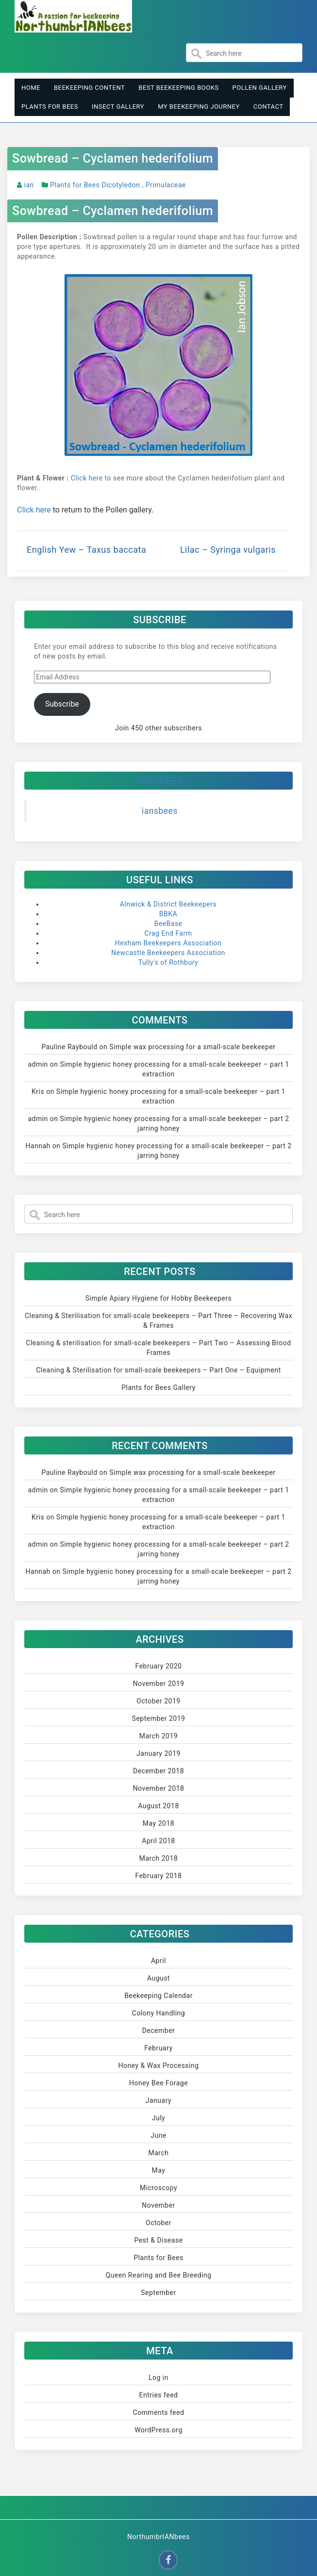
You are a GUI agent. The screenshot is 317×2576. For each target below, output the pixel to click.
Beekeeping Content (89, 87)
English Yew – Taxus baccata (86, 550)
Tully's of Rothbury (168, 962)
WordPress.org (158, 2430)
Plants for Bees (49, 106)
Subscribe (62, 704)
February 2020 (158, 1666)
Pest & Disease (158, 2240)
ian (28, 185)
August (158, 1978)
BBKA (168, 914)
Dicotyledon (120, 185)
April (158, 1961)
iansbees (160, 781)
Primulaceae (166, 185)
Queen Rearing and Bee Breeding (158, 2275)
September (158, 2292)
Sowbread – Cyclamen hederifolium (112, 158)
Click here (87, 478)
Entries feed (158, 2395)
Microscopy (159, 2188)
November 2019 (158, 1683)
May (159, 2170)
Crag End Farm (168, 933)
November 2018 (158, 1788)
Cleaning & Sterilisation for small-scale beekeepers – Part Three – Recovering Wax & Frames (158, 1320)
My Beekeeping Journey (199, 106)
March (159, 2153)
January (158, 2100)
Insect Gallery (118, 106)
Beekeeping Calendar (158, 1995)
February (158, 2048)
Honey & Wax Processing (158, 2065)
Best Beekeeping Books (178, 87)
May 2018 (158, 1823)
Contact (268, 106)
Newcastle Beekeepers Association (168, 953)
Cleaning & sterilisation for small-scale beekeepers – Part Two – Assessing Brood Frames (158, 1347)
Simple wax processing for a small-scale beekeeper (192, 1047)
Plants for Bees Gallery (158, 1387)
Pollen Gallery (260, 87)
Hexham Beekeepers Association (168, 943)
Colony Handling (158, 2013)
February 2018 (158, 1876)
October (158, 2223)
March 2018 (158, 1858)
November (158, 2205)
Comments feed (158, 2412)
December (158, 2030)
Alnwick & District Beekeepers (168, 904)
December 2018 (158, 1771)
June (158, 2135)
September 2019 (158, 1718)
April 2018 (158, 1841)
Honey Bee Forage (158, 2083)
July (158, 2118)
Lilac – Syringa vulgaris (228, 550)
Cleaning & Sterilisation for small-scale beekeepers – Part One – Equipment (158, 1370)
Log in (158, 2377)
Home (30, 87)
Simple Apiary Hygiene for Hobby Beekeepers (158, 1298)
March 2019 (158, 1736)
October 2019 (158, 1701)
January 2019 (158, 1753)
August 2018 (158, 1806)
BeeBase (168, 923)
